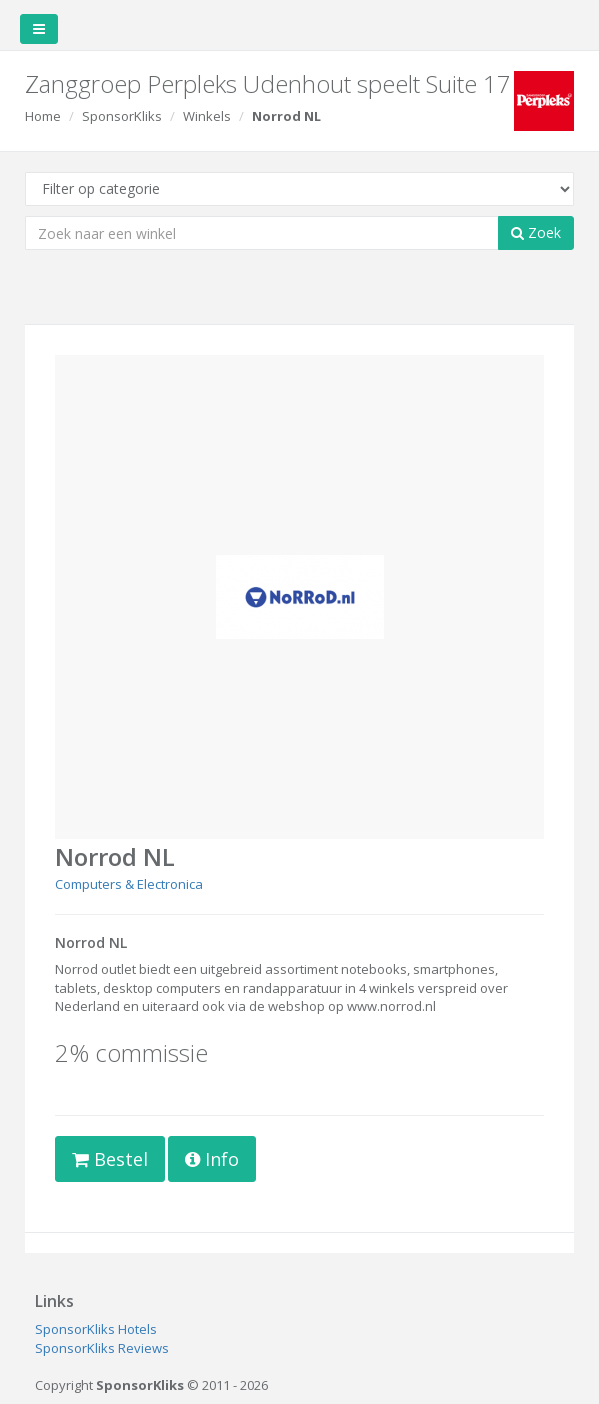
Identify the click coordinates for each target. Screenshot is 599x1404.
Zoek (536, 232)
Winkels (207, 116)
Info (212, 1159)
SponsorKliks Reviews (102, 1348)
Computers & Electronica (129, 884)
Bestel (110, 1159)
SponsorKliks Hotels (96, 1329)
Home (43, 116)
